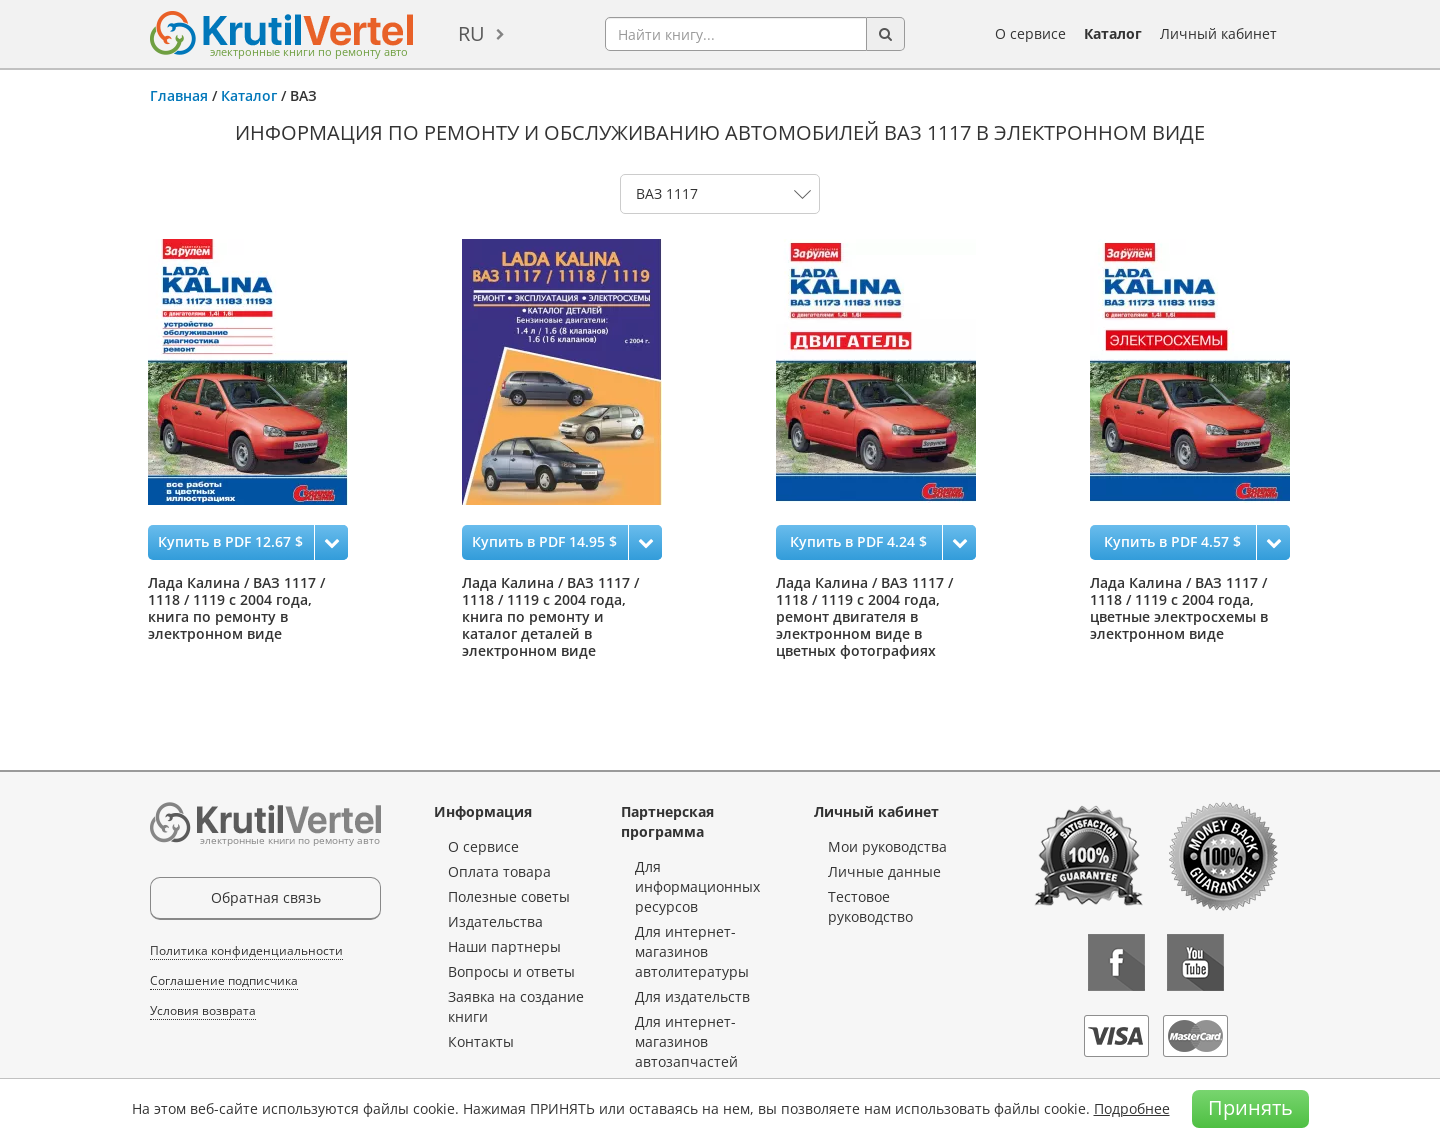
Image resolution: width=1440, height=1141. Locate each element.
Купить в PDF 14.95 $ (544, 541)
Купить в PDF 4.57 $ (1172, 541)
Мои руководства (887, 846)
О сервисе (1030, 33)
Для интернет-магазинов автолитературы (692, 951)
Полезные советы (509, 896)
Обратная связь (266, 897)
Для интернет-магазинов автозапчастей (686, 1041)
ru (471, 33)
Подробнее (1132, 1108)
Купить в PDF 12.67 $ (230, 541)
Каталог (1113, 33)
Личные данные (884, 871)
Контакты (481, 1041)
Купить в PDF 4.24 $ (858, 541)
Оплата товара (499, 871)
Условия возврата (203, 1010)
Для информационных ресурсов (697, 886)
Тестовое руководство (870, 906)
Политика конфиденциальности (246, 950)
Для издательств (692, 996)
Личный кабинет (1218, 33)
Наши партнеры (504, 946)
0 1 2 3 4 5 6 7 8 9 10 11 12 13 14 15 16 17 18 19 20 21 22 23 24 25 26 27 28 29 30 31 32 (720, 194)
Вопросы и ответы (511, 971)
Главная (179, 95)
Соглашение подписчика (224, 980)
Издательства (495, 921)
